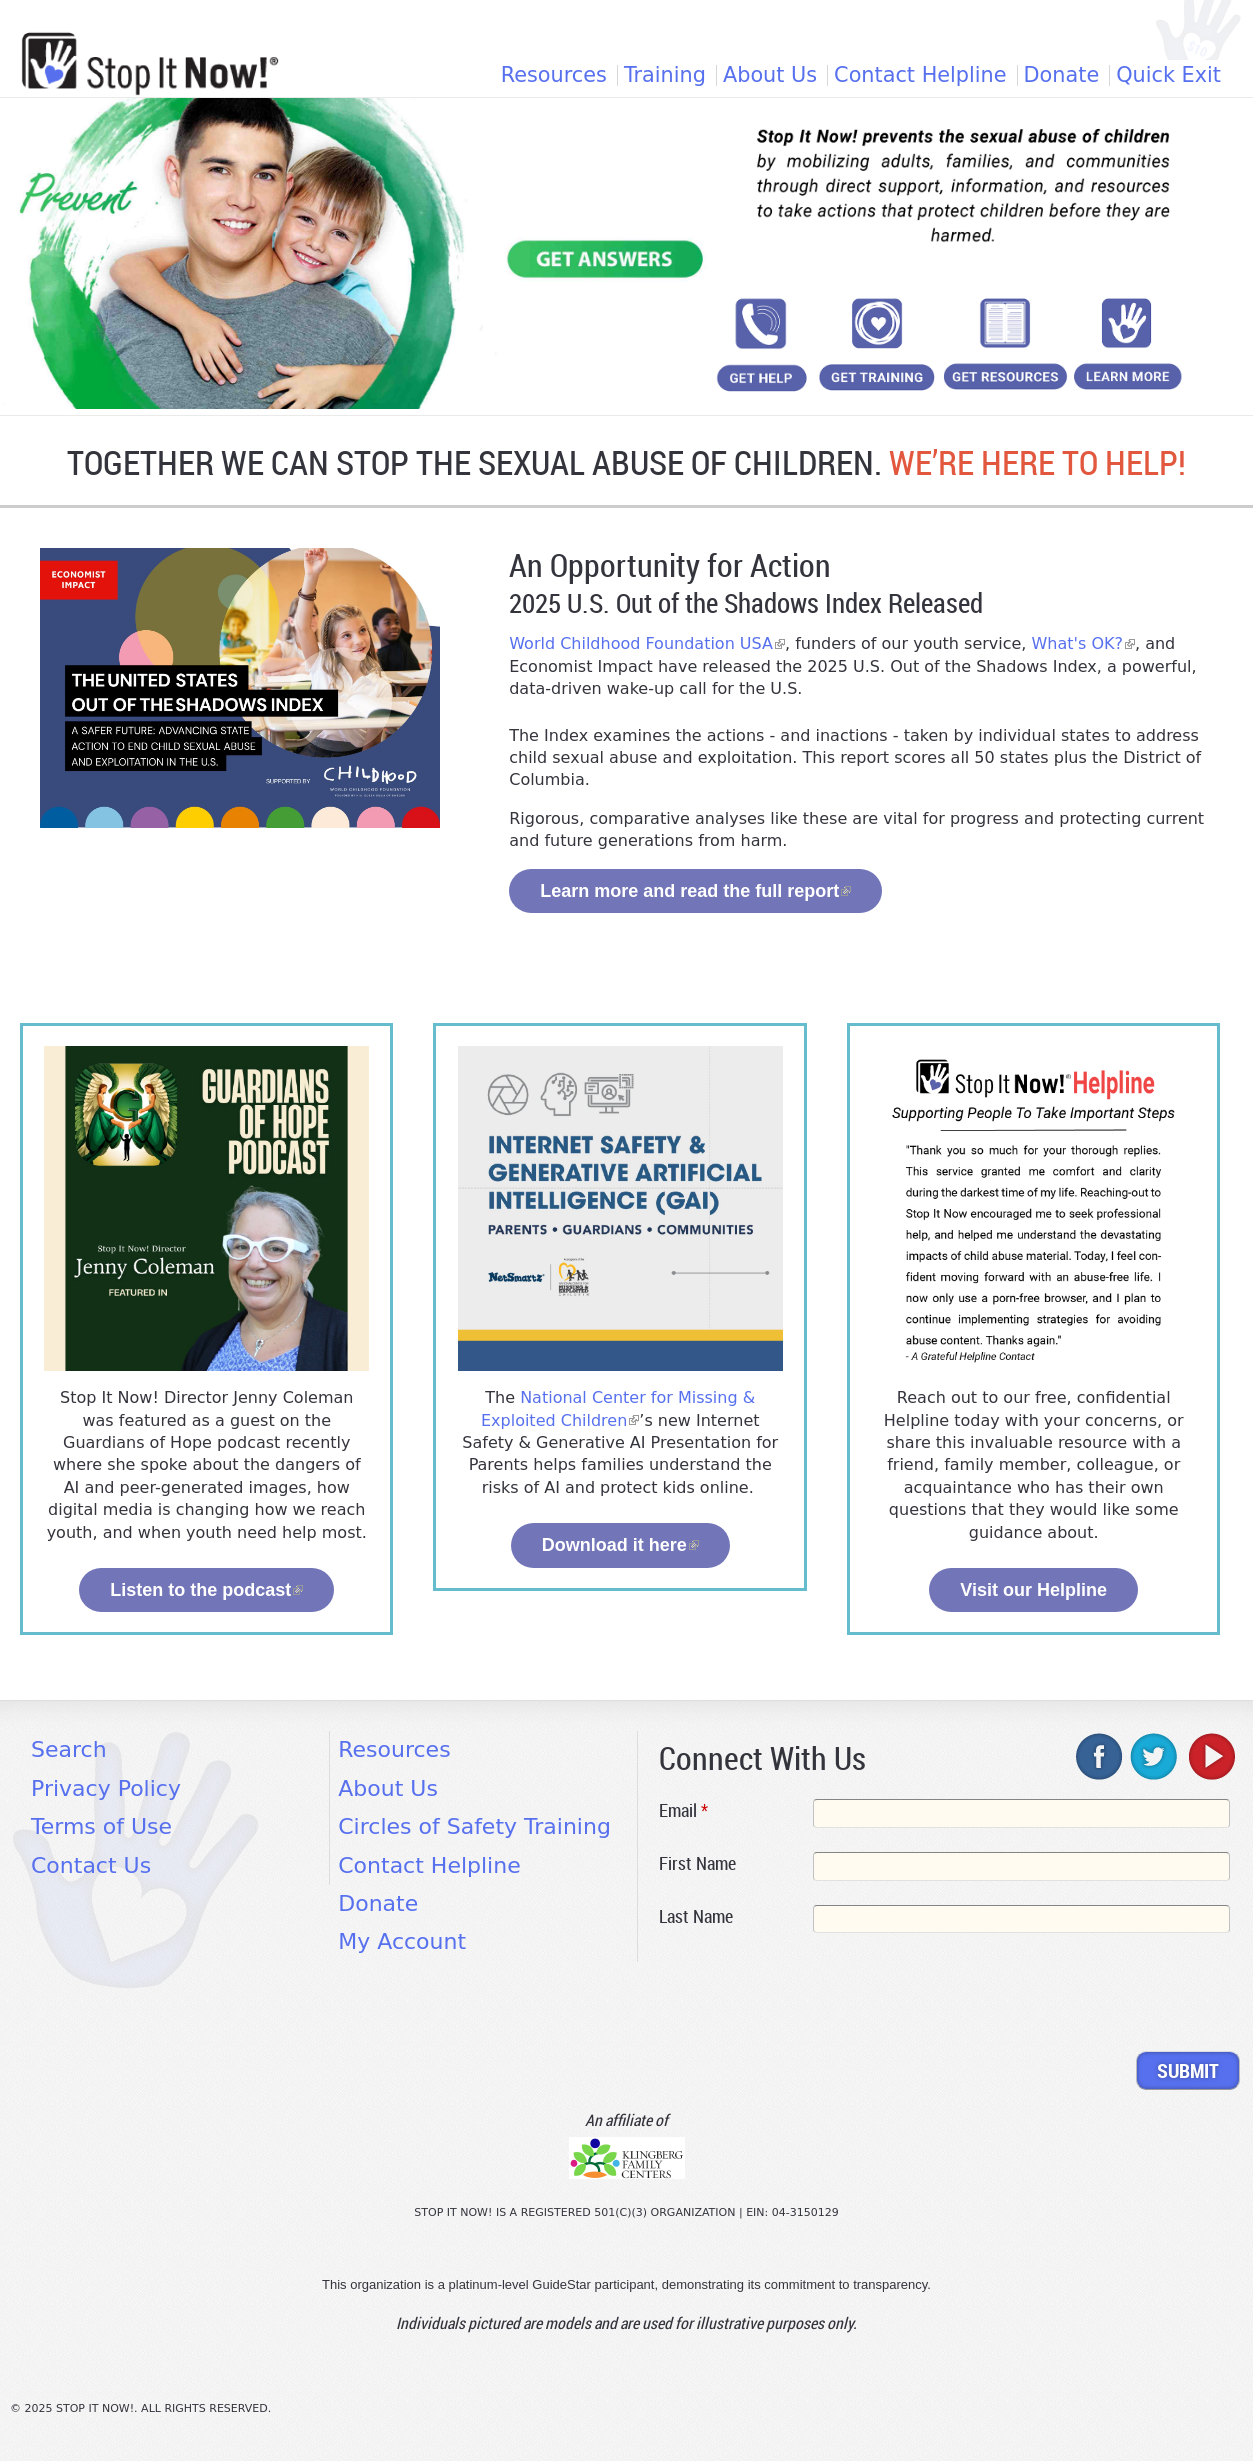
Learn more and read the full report (695, 891)
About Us (770, 75)
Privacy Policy (106, 1788)
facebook (1100, 1756)
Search (69, 1749)
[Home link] (150, 63)
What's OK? (1083, 643)
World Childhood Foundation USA (647, 643)
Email (683, 1810)
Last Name (696, 1916)
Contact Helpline (920, 75)
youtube (1210, 1756)
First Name (697, 1863)
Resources (554, 75)
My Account (402, 1941)
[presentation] (811, 1996)
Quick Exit (1168, 75)
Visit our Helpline (1033, 1590)
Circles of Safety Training (474, 1826)
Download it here (620, 1545)
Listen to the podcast (206, 1590)
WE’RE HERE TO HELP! (1037, 462)
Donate (1062, 75)
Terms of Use (101, 1826)
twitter (1155, 1756)
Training (665, 75)
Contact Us (91, 1865)
